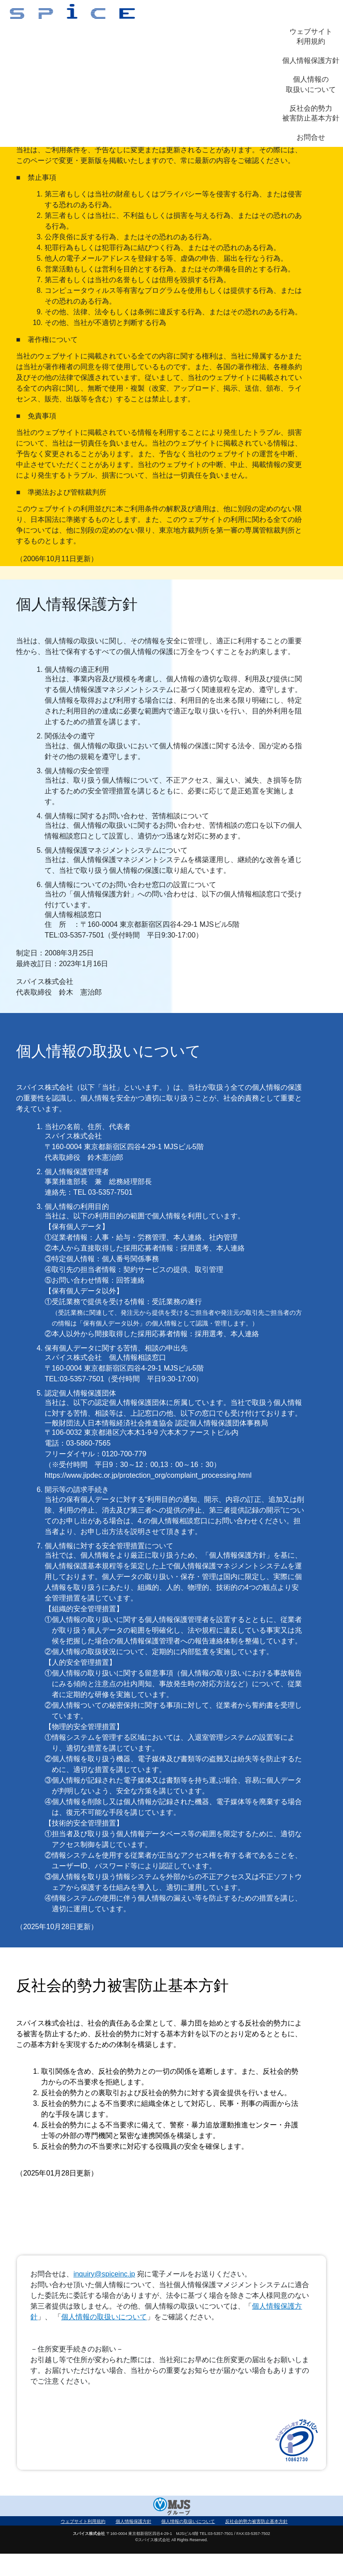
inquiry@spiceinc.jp (104, 2274)
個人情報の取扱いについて (311, 84)
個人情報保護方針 (310, 60)
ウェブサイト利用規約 (310, 36)
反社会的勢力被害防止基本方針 (310, 113)
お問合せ (311, 137)
